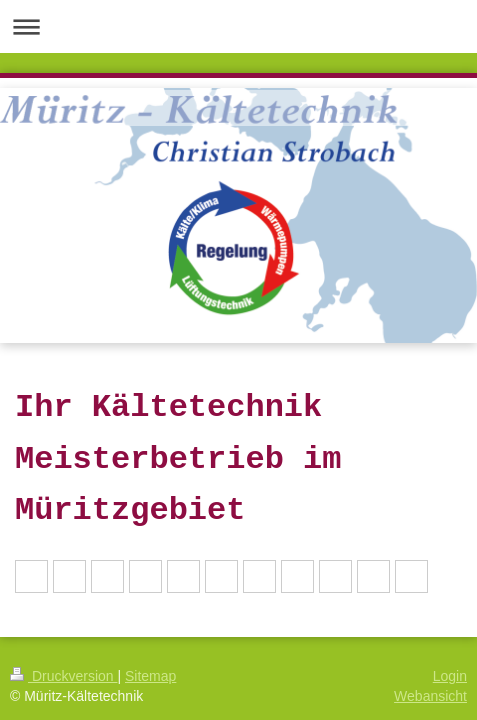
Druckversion (63, 676)
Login (450, 676)
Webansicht (430, 696)
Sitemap (150, 676)
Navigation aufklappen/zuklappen (238, 26)
